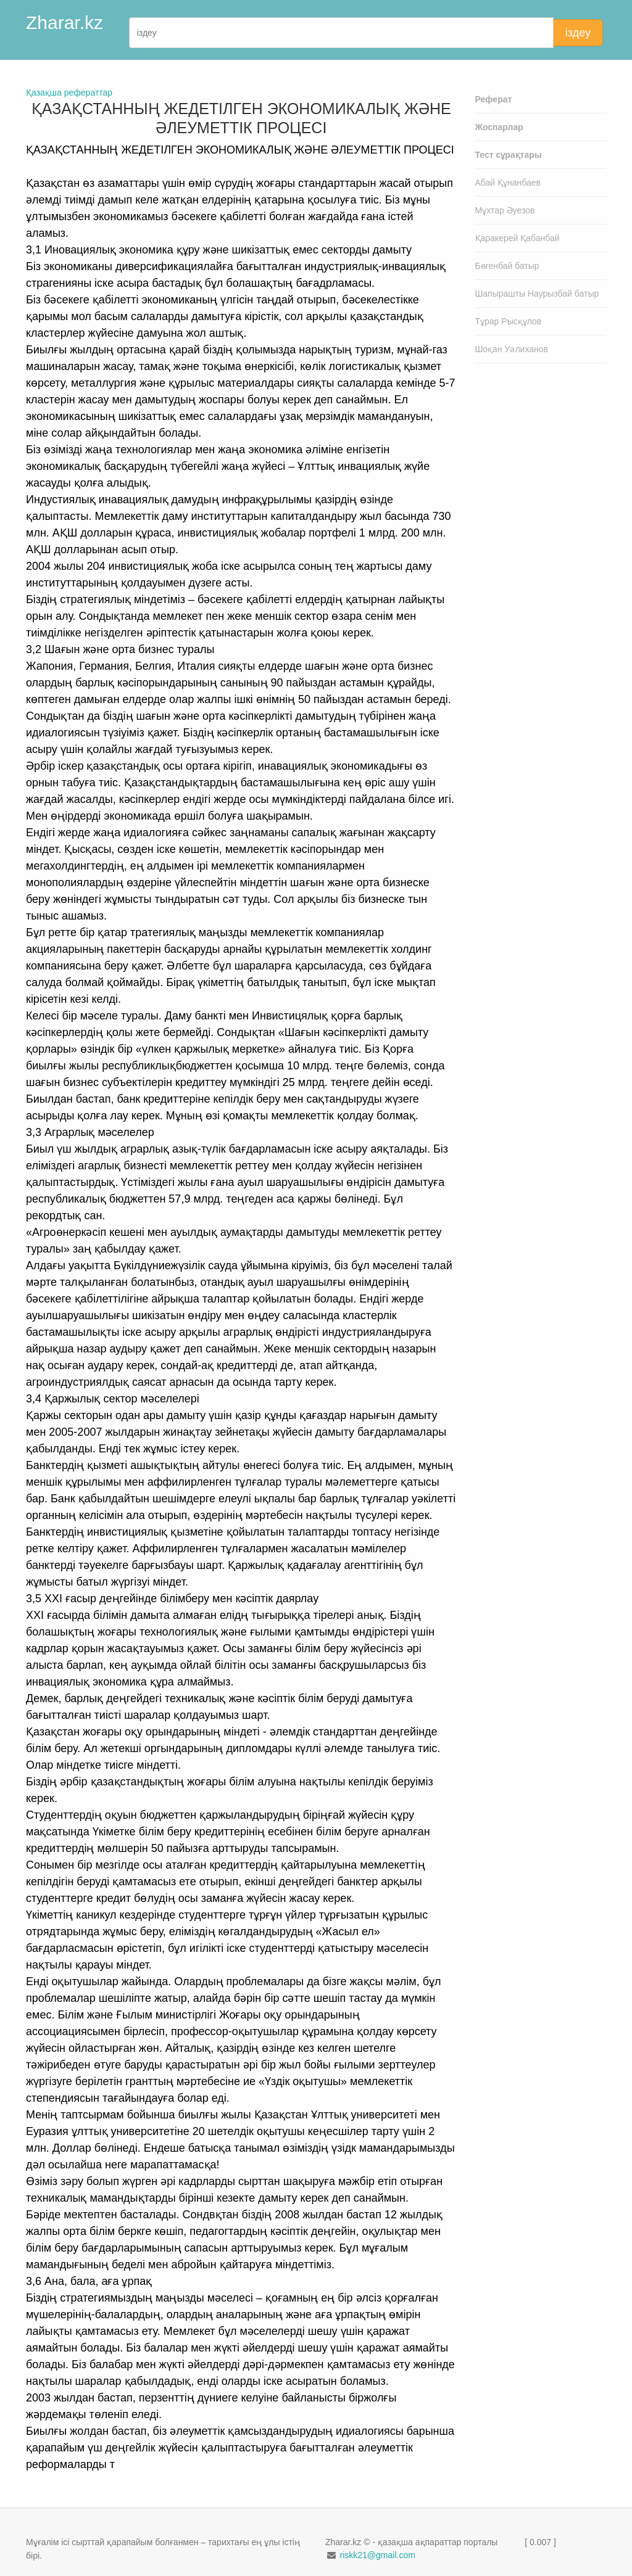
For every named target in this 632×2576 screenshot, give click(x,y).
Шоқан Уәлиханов (512, 349)
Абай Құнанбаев (508, 182)
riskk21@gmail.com (377, 2555)
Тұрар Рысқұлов (508, 321)
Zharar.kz (64, 22)
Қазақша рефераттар (69, 92)
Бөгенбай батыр (507, 266)
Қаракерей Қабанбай (517, 238)
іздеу (578, 33)
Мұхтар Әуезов (505, 210)
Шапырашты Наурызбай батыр (537, 293)
